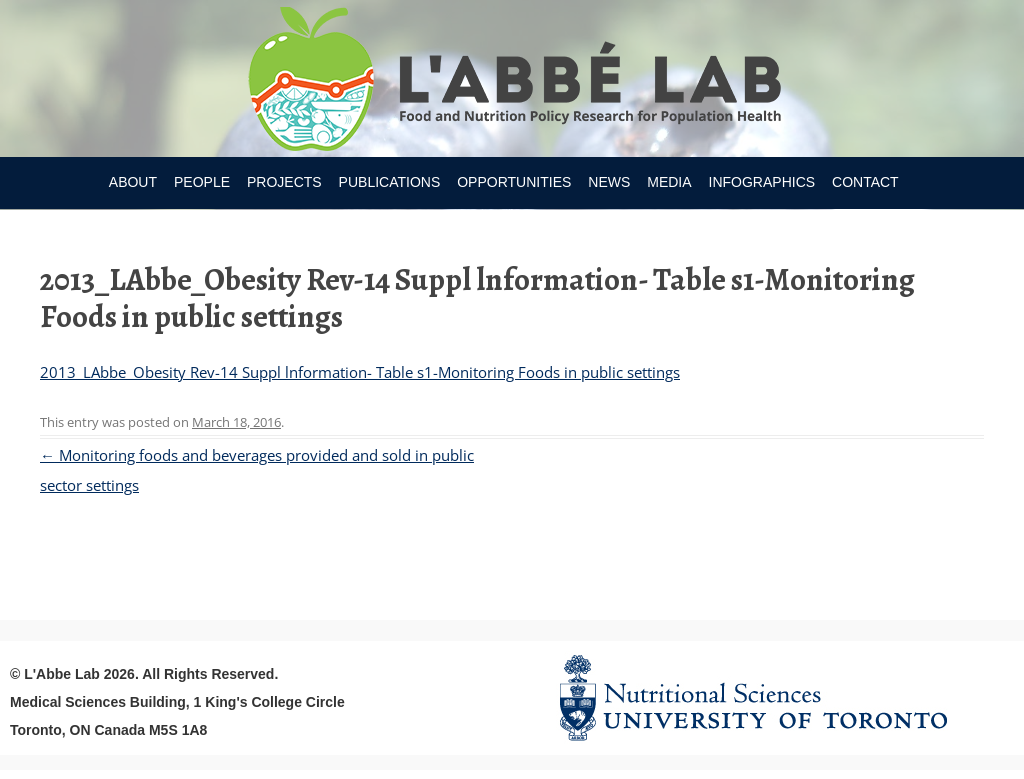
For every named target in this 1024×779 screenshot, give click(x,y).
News (609, 182)
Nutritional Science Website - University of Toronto (778, 697)
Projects (284, 182)
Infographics (762, 182)
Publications (390, 182)
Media (669, 182)
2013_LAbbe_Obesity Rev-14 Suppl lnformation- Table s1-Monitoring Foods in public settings (360, 372)
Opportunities (514, 182)
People (202, 182)
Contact (865, 182)
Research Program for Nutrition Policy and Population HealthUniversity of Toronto (512, 82)
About (133, 182)
